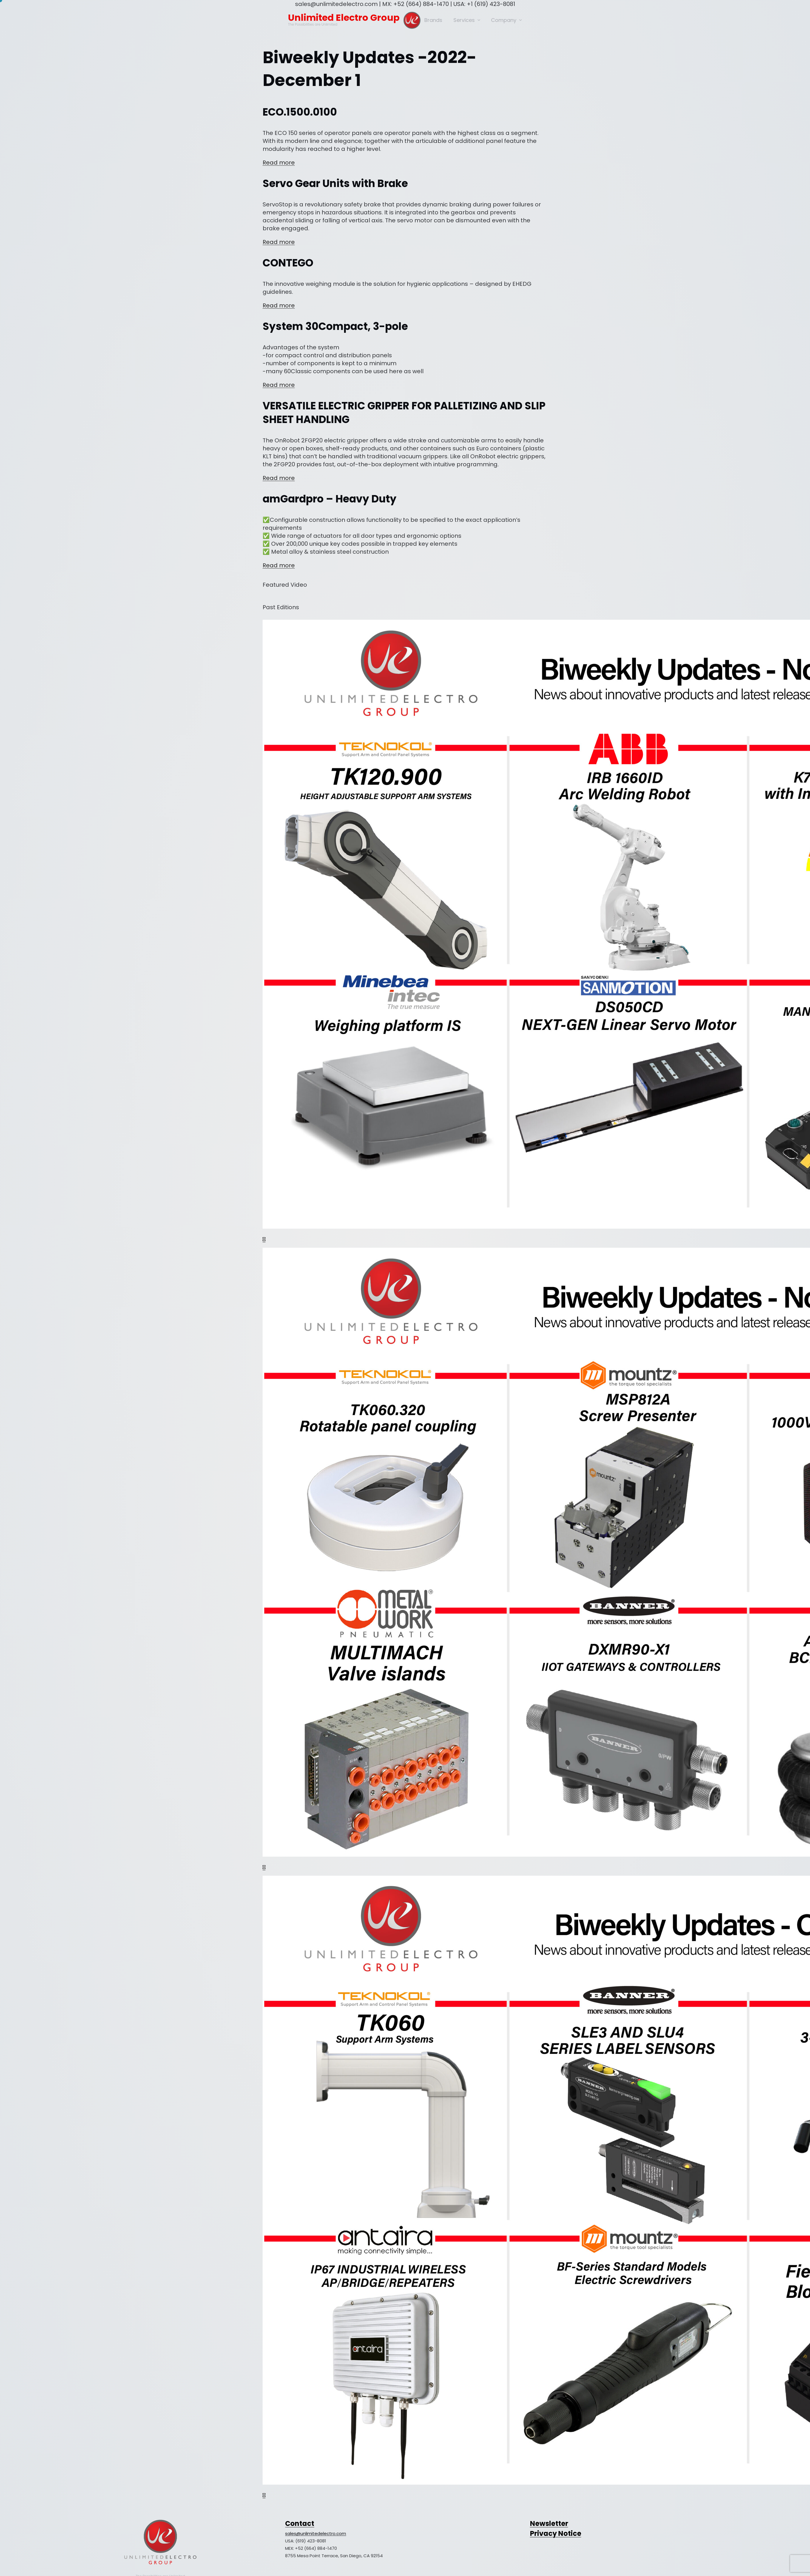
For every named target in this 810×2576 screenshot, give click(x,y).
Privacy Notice (555, 2533)
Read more (279, 163)
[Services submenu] (478, 19)
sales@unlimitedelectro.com (315, 2533)
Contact (299, 2523)
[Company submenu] (520, 19)
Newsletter (549, 2523)
